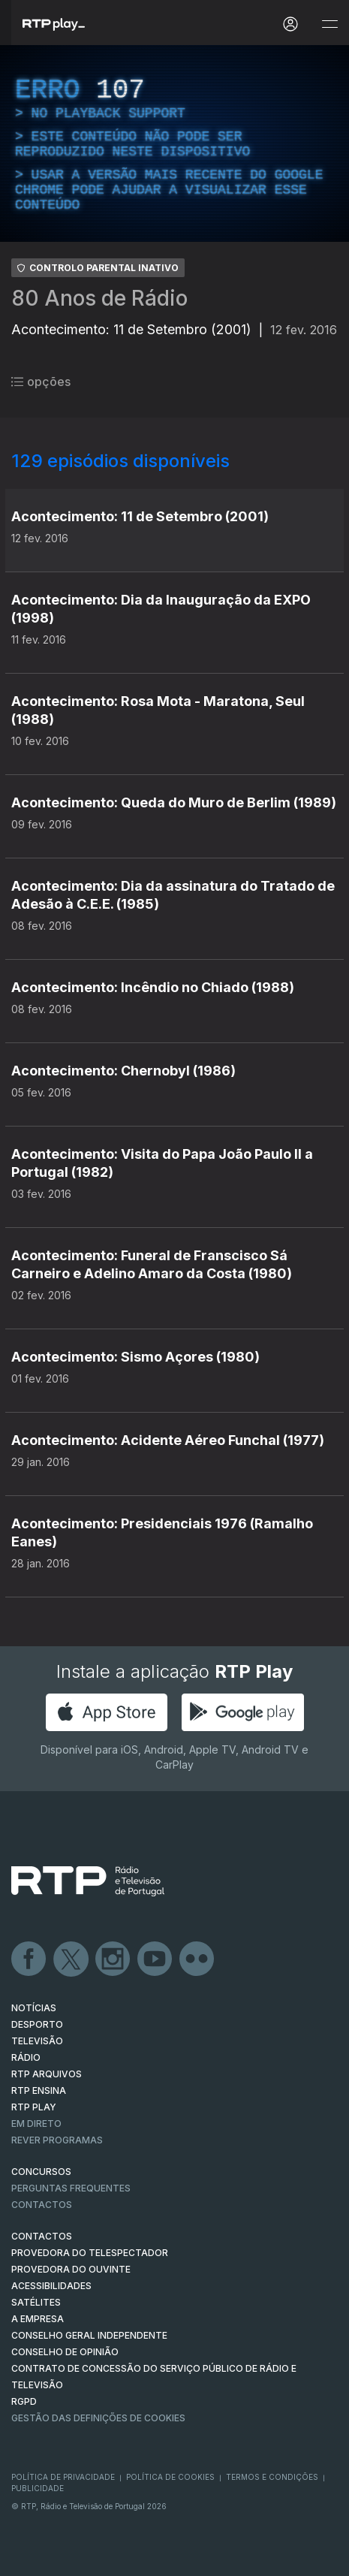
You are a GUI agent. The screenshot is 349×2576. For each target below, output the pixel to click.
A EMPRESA (37, 2318)
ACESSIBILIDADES (51, 2285)
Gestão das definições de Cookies (98, 2418)
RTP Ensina (38, 2090)
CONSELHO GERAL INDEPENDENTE (89, 2335)
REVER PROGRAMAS (57, 2140)
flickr (197, 1959)
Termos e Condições (272, 2476)
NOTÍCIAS (33, 2007)
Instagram (113, 1959)
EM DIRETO (36, 2123)
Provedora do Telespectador (89, 2252)
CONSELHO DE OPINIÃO (65, 2351)
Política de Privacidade (63, 2476)
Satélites (36, 2302)
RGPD (24, 2401)
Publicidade (37, 2488)
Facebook (29, 1959)
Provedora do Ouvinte (71, 2269)
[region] (174, 143)
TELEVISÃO (37, 2041)
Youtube (155, 1959)
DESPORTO (37, 2024)
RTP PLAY (33, 2107)
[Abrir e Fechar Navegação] (329, 24)
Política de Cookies (170, 2476)
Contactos (41, 2204)
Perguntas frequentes (71, 2188)
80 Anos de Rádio (99, 298)
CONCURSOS (41, 2171)
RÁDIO (26, 2057)
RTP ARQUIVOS (46, 2074)
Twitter (71, 1959)
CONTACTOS (41, 2236)
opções (41, 381)
